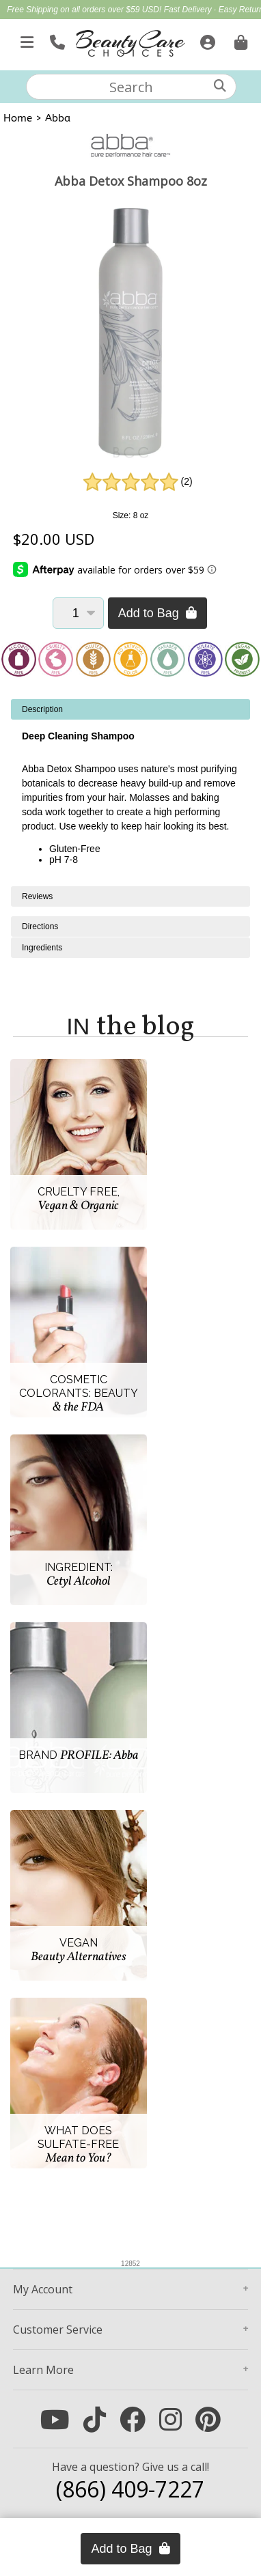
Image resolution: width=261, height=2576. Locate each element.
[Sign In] (206, 39)
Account (42, 2289)
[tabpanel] (130, 792)
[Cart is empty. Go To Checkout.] (239, 39)
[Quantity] (78, 613)
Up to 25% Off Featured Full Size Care (137, 24)
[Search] (220, 86)
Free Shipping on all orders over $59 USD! (85, 9)
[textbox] (131, 87)
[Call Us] (56, 39)
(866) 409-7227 (130, 2489)
